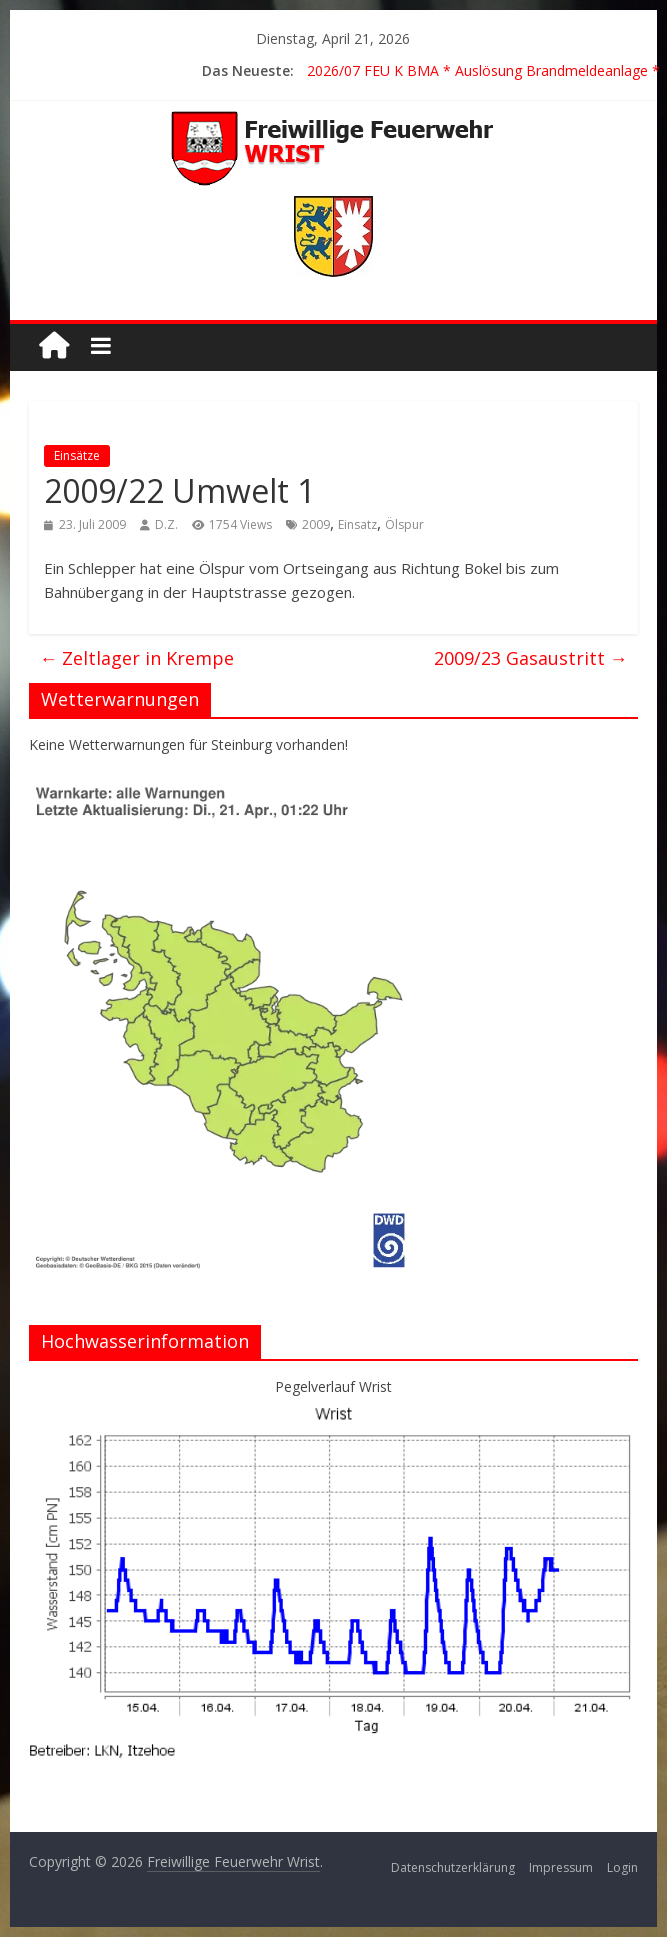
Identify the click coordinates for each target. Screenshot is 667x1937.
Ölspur (404, 524)
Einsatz (357, 524)
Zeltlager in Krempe (136, 658)
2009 (316, 524)
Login (622, 1867)
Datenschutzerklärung (453, 1867)
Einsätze (77, 455)
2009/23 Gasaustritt (531, 658)
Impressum (561, 1867)
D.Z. (166, 524)
